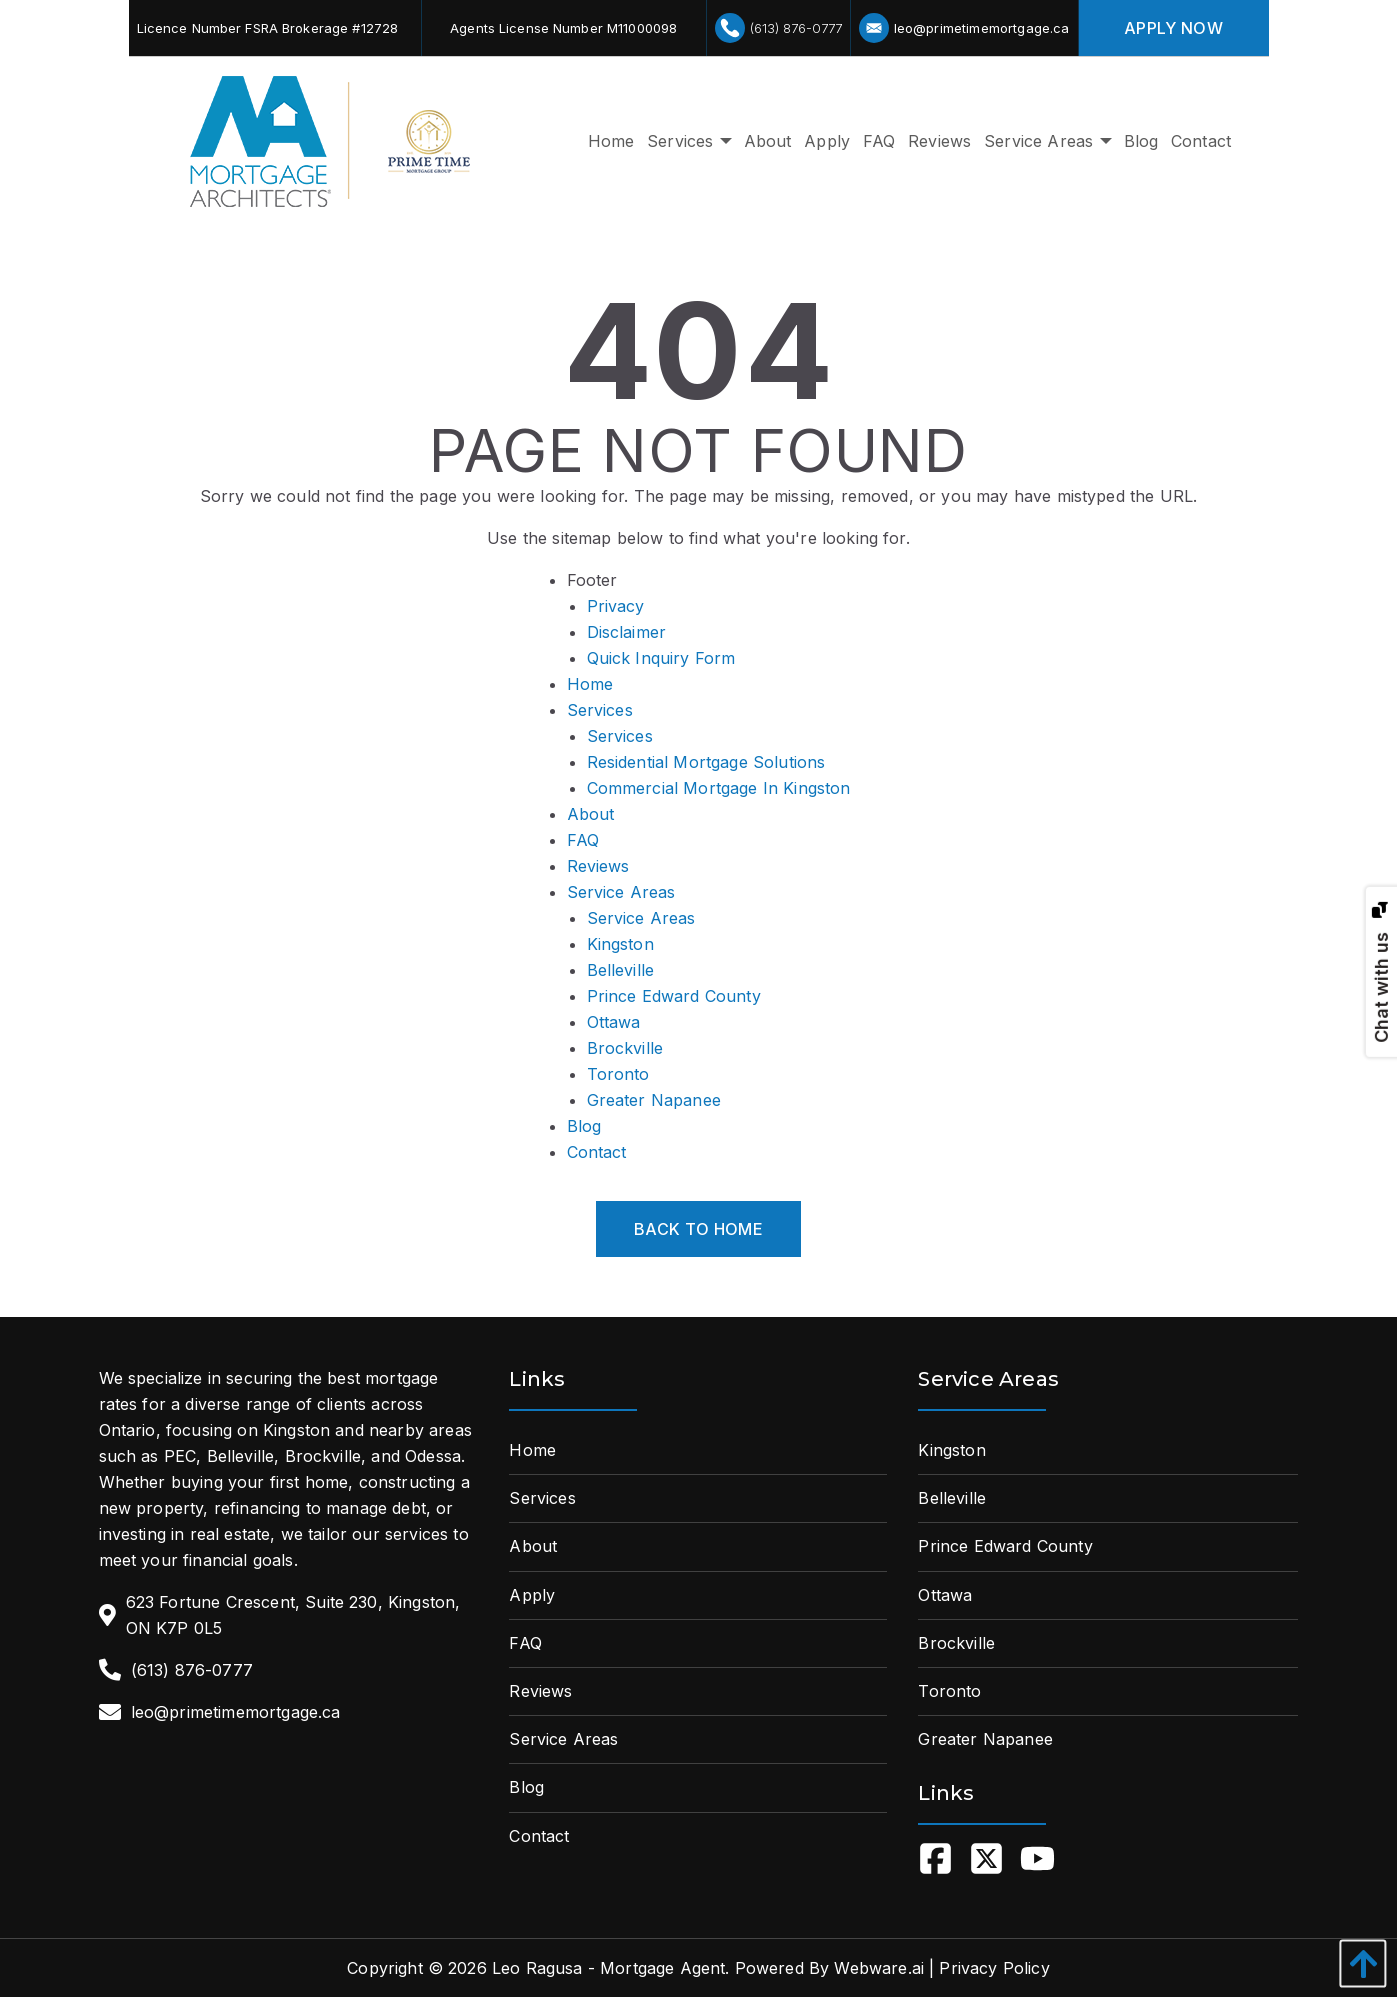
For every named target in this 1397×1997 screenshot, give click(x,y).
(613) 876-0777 (778, 28)
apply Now (1173, 28)
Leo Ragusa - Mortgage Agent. (610, 1968)
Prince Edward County (674, 996)
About (591, 814)
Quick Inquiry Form (661, 658)
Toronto (618, 1074)
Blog (584, 1126)
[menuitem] (610, 141)
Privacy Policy (994, 1968)
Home (590, 684)
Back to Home (698, 1229)
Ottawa (614, 1022)
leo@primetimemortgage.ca (964, 28)
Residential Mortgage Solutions (706, 762)
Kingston (620, 944)
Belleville (621, 970)
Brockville (625, 1048)
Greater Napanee (654, 1100)
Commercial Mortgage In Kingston (719, 788)
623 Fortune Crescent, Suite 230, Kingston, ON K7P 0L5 (293, 1615)
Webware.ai (879, 1968)
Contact (597, 1152)
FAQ (583, 840)
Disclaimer (627, 632)
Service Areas (621, 892)
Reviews (598, 866)
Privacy (616, 606)
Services (600, 710)
